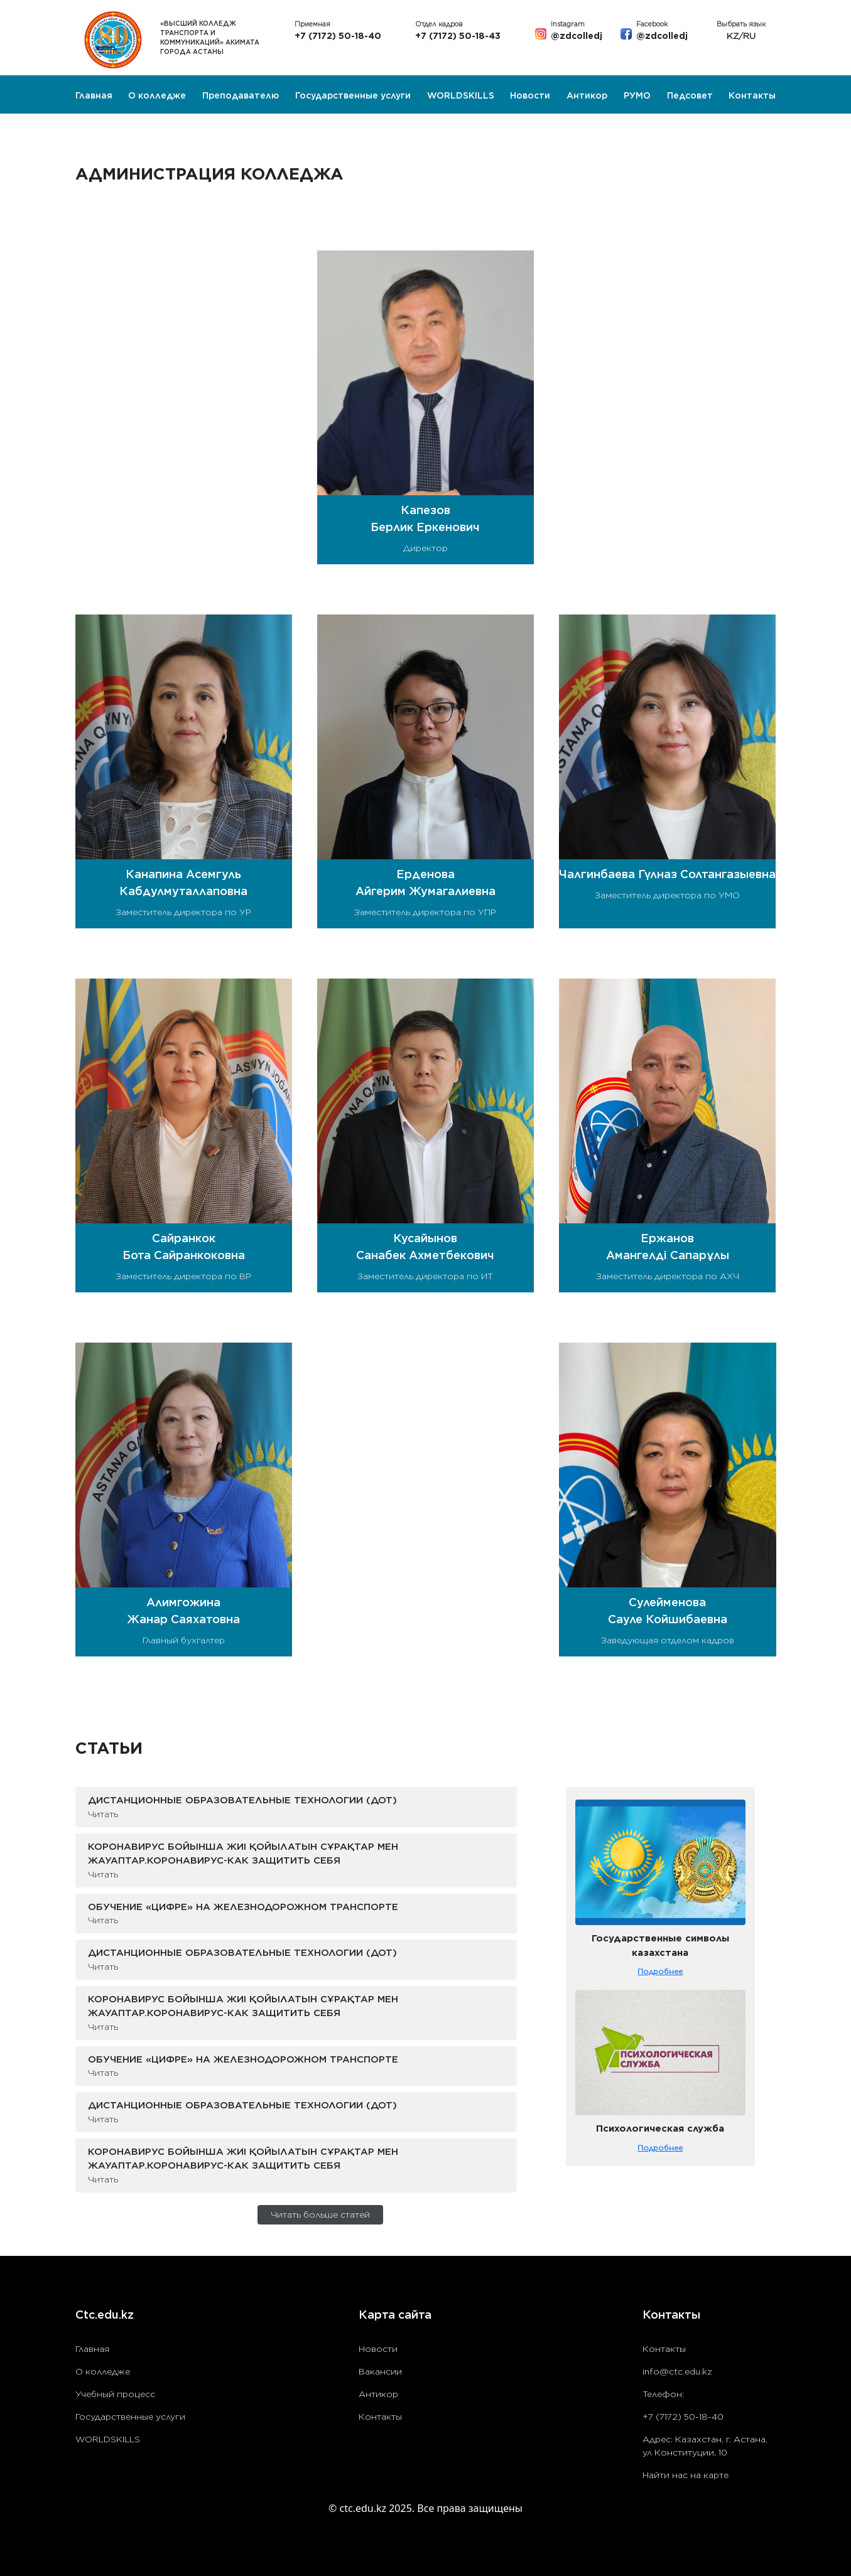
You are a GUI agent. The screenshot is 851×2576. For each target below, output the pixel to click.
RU (749, 36)
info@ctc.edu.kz (677, 2371)
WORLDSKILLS (460, 95)
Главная (93, 95)
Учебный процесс (115, 2394)
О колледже (157, 95)
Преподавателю (240, 95)
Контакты (752, 95)
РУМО (637, 95)
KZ (733, 36)
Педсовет (690, 95)
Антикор (586, 95)
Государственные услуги (353, 95)
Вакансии (380, 2371)
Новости (530, 95)
